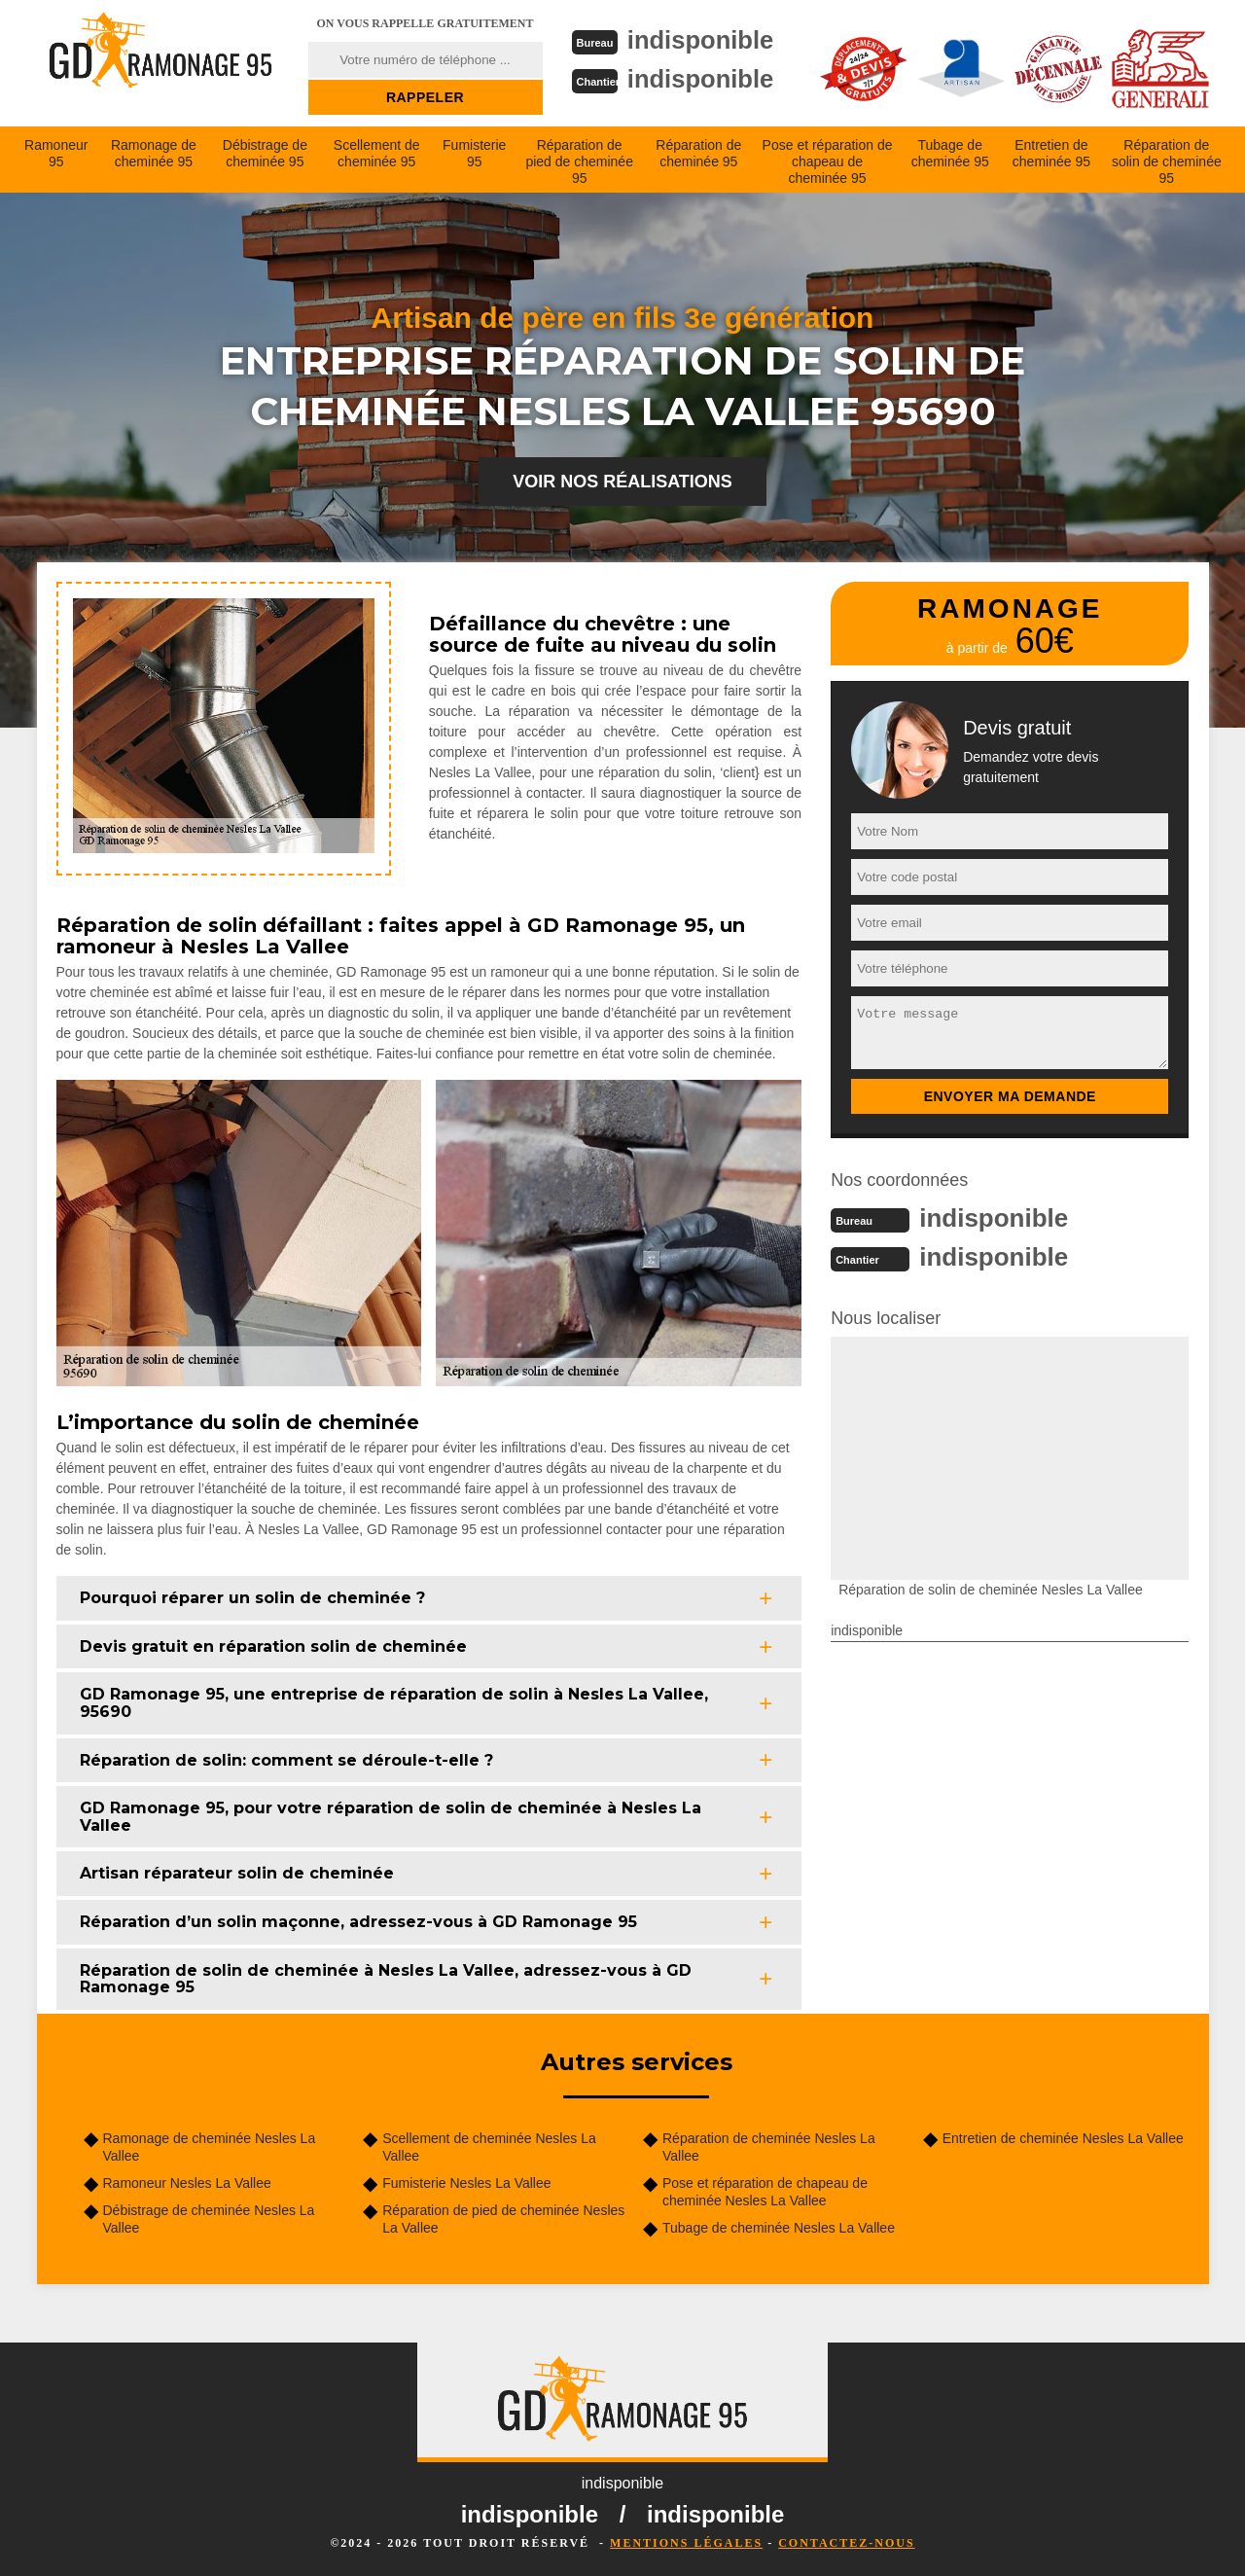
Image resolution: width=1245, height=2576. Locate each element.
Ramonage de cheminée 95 (153, 153)
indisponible (701, 39)
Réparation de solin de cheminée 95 (1167, 161)
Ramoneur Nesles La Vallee (187, 2183)
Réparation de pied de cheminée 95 (579, 161)
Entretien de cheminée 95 (1051, 153)
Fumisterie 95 (474, 153)
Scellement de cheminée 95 (377, 153)
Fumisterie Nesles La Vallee (466, 2183)
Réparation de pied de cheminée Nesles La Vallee (503, 2219)
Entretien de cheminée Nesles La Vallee (1063, 2138)
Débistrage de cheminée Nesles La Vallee (209, 2219)
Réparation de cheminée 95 (698, 153)
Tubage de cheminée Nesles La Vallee (778, 2228)
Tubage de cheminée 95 (950, 153)
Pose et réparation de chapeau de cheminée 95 (828, 161)
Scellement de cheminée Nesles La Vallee (488, 2147)
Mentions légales (686, 2543)
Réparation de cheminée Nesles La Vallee (768, 2147)
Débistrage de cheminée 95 (265, 153)
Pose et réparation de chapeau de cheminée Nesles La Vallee (765, 2191)
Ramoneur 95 (56, 153)
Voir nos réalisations (622, 481)
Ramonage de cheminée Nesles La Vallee (209, 2147)
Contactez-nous (846, 2543)
